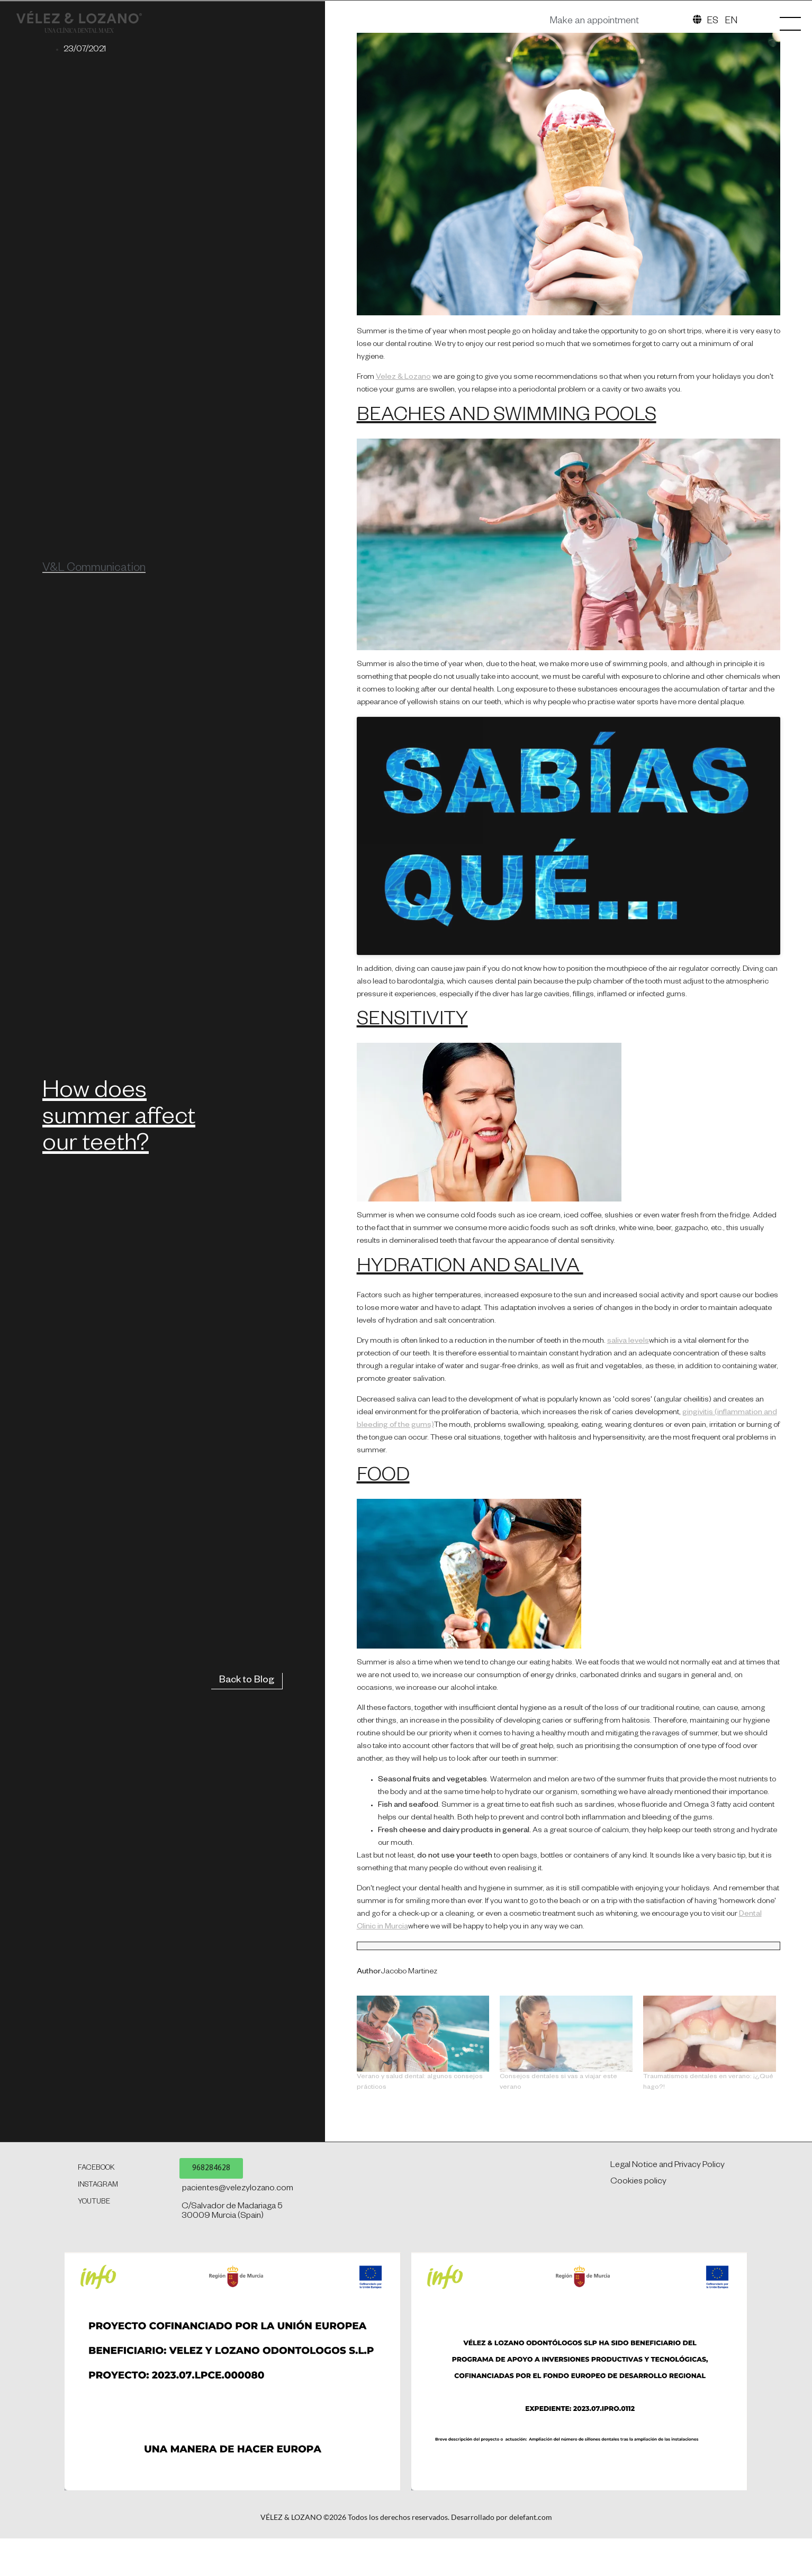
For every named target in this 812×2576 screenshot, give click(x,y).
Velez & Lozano (403, 635)
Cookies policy (638, 2439)
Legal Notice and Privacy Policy (667, 2423)
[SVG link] (100, 128)
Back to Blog (246, 1938)
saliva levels (628, 1599)
